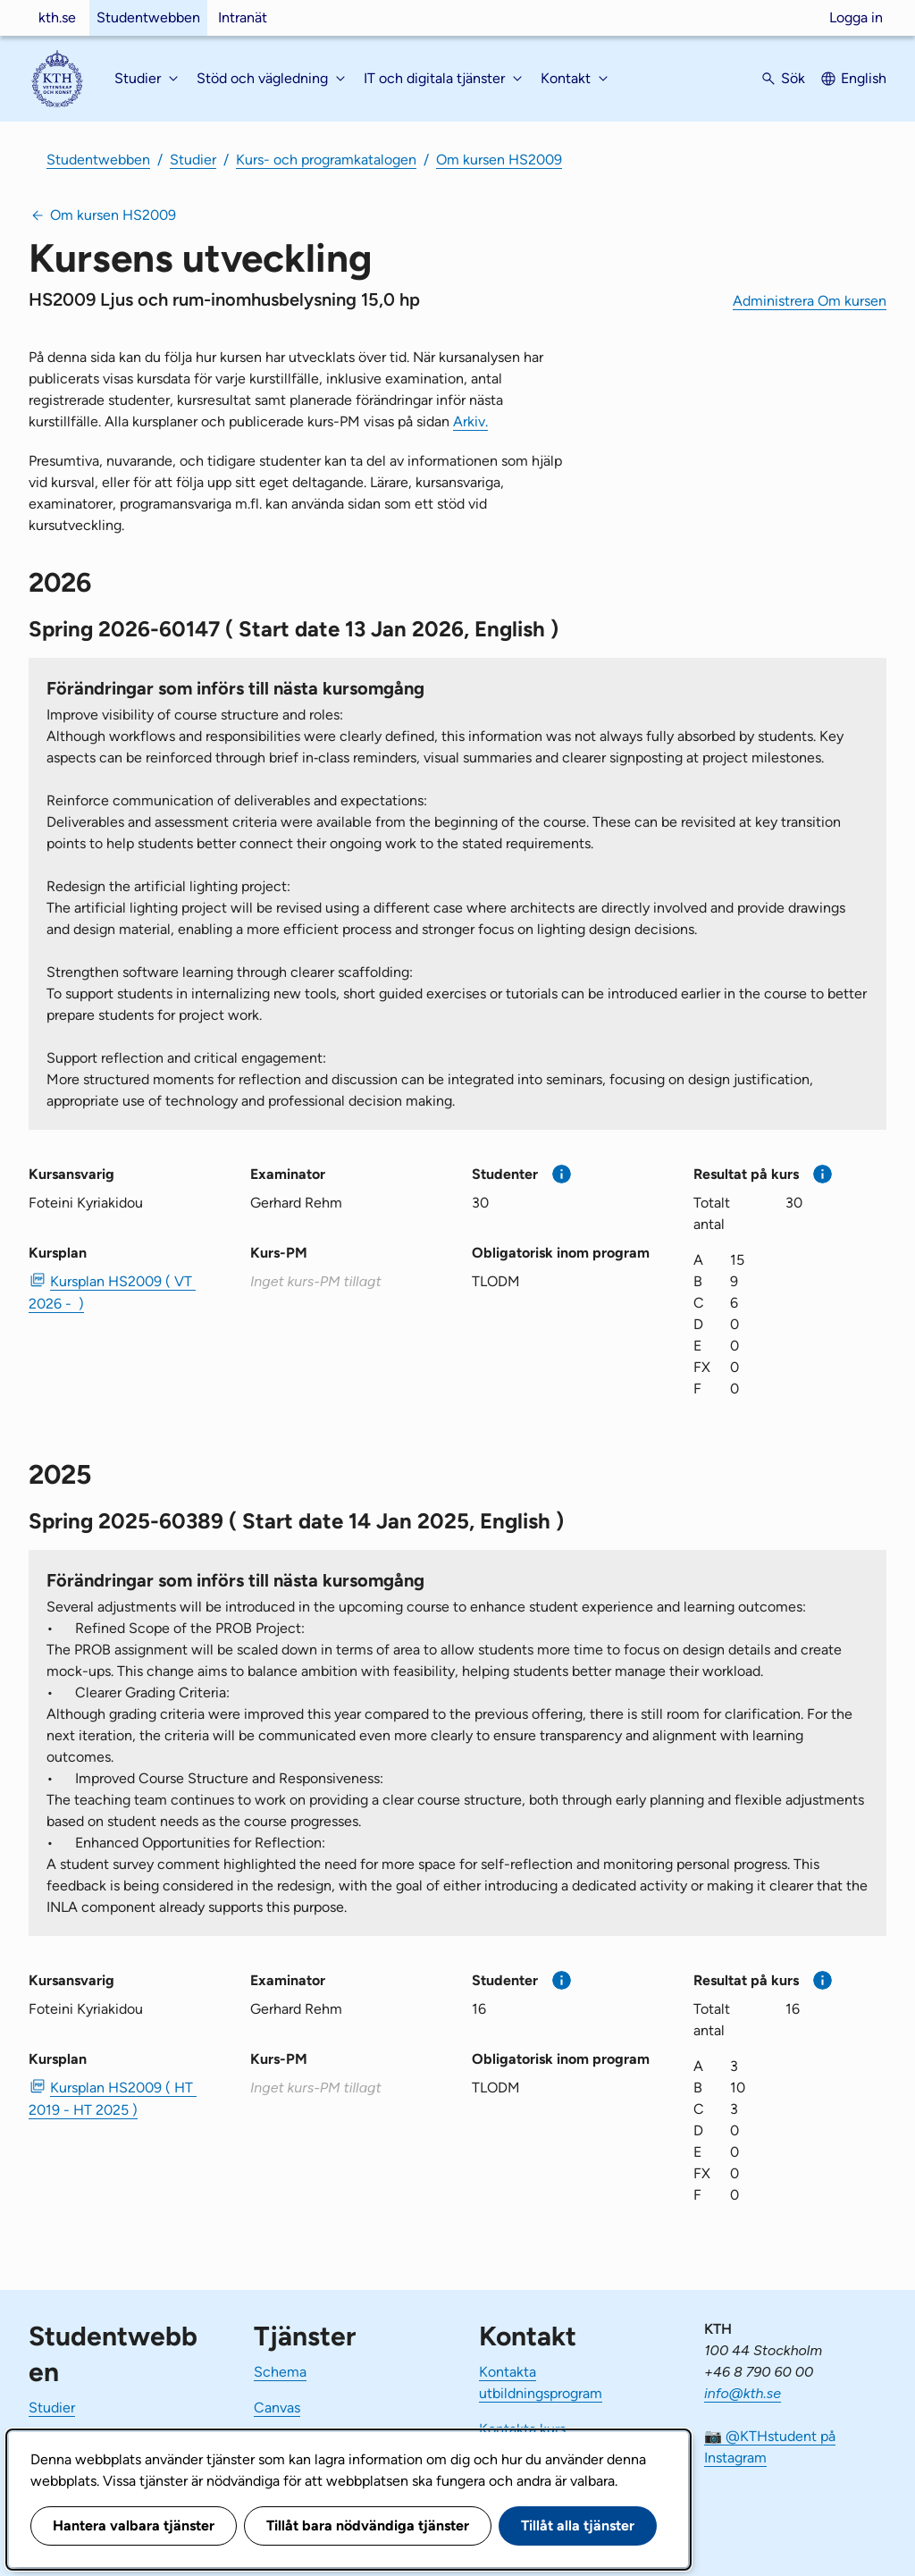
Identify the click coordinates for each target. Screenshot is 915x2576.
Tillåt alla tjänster (577, 2525)
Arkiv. (470, 421)
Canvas (277, 2407)
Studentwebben (148, 17)
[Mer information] (561, 1174)
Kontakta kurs (522, 2428)
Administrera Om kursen (809, 300)
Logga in (856, 17)
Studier (193, 159)
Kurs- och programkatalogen (326, 159)
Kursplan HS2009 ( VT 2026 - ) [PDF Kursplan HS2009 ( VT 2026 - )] (112, 1292)
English (863, 78)
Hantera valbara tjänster (133, 2525)
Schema (280, 2371)
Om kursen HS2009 (499, 159)
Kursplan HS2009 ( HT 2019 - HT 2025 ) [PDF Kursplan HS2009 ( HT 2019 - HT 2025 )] (113, 2098)
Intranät (242, 17)
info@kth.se (742, 2393)
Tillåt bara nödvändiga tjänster (367, 2525)
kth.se (57, 17)
